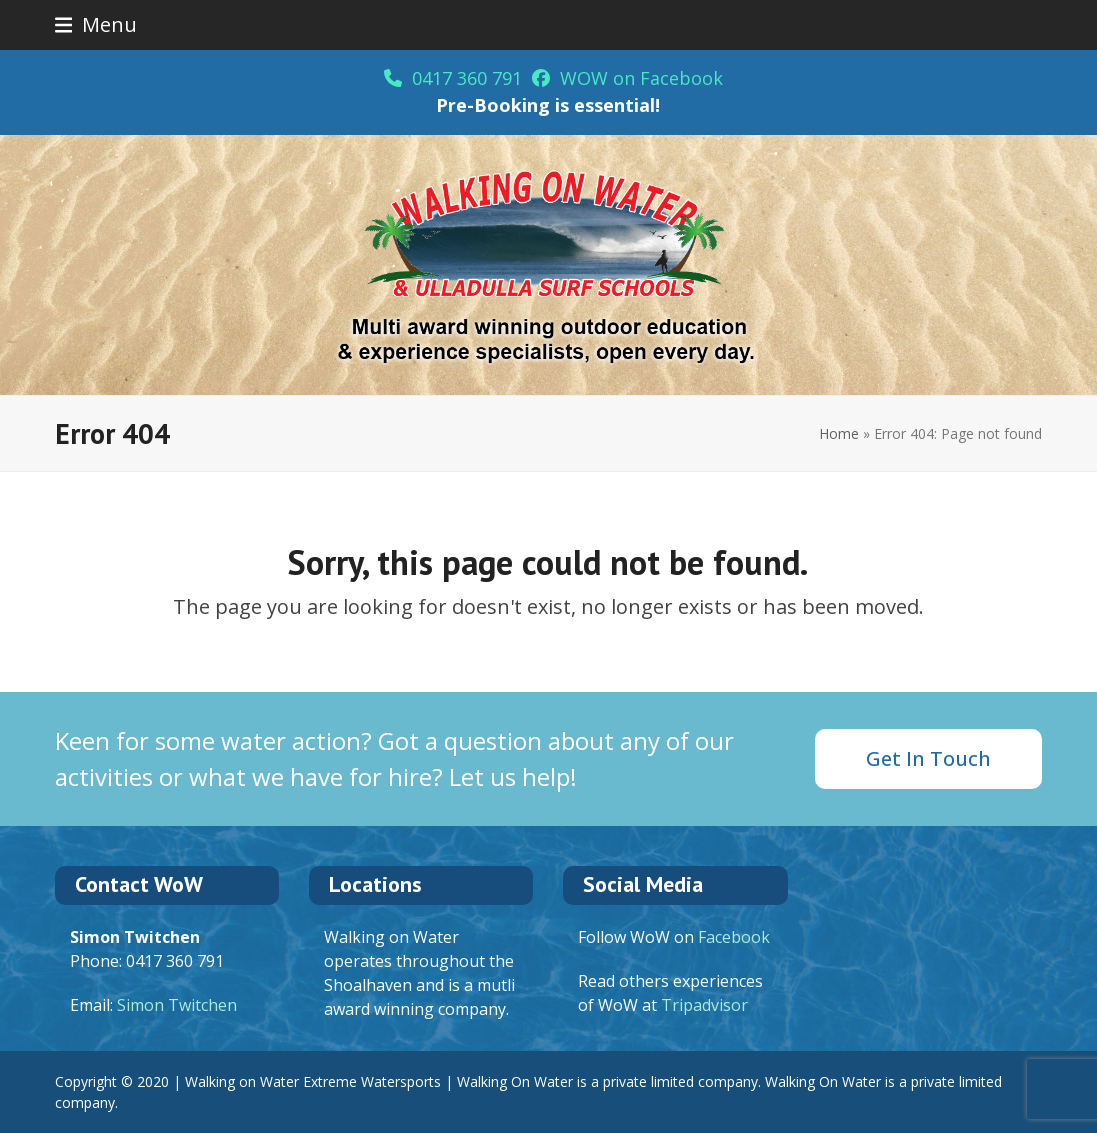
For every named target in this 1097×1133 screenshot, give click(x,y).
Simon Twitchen (177, 1005)
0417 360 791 (453, 78)
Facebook (734, 937)
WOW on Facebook (627, 78)
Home (839, 433)
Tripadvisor (704, 1005)
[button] (96, 24)
